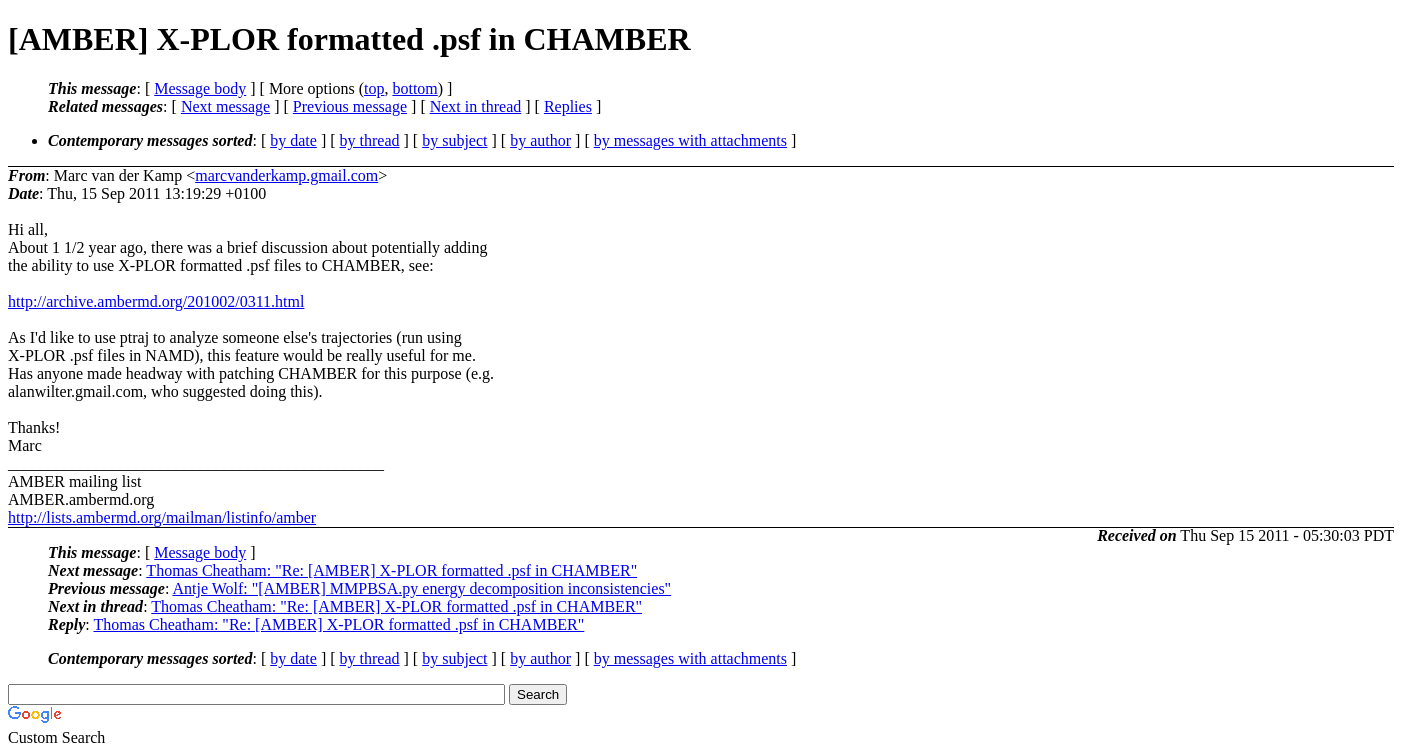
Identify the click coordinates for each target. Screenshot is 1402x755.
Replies (568, 106)
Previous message (350, 106)
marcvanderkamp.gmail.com (286, 175)
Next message (225, 106)
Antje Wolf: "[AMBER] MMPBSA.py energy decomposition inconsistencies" (421, 588)
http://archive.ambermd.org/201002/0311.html (156, 301)
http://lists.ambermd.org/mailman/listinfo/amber (162, 517)
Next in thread (476, 106)
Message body (200, 88)
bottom (414, 88)
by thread (370, 140)
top (374, 88)
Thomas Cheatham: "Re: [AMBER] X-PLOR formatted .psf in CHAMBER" (391, 570)
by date (293, 140)
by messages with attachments (690, 140)
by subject (454, 140)
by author (540, 140)
